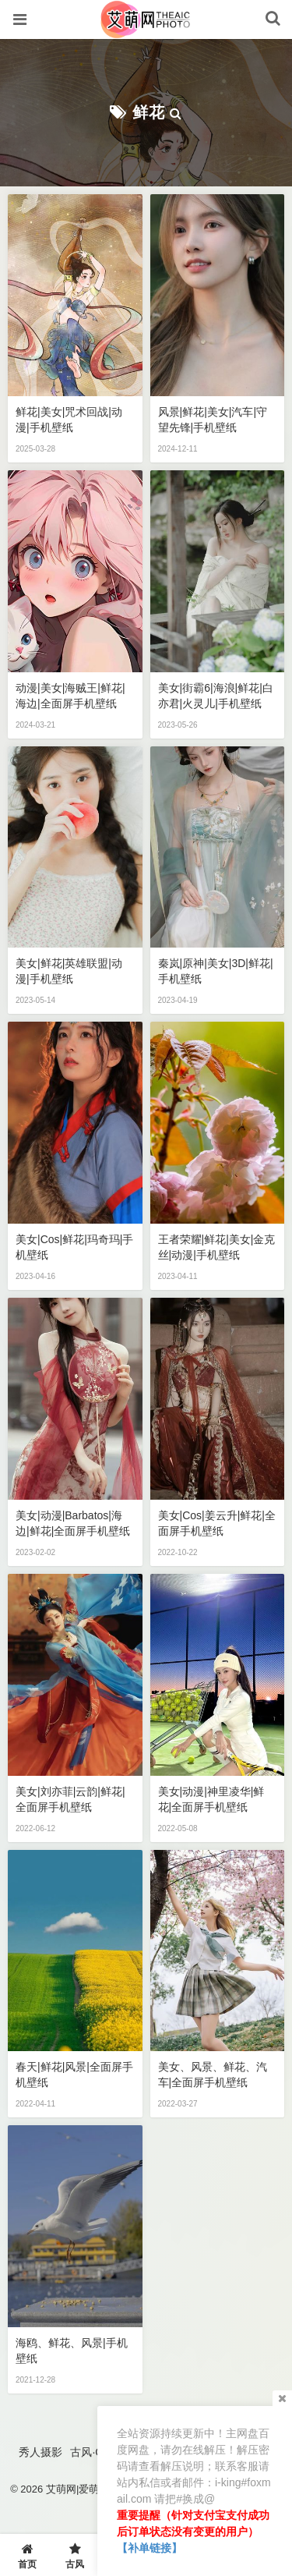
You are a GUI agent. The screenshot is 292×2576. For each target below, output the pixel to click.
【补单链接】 (149, 2548)
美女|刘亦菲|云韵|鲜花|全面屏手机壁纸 (70, 1799)
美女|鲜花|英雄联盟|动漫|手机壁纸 (69, 971)
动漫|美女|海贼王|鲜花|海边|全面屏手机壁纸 (70, 696)
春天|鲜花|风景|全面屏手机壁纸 (74, 2074)
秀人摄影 (40, 2452)
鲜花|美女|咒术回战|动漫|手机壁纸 (69, 420)
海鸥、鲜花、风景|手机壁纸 (72, 2351)
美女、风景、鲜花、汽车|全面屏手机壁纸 (212, 2074)
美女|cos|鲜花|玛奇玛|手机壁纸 (74, 1247)
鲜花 (148, 112)
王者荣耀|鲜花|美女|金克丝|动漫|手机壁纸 (217, 1247)
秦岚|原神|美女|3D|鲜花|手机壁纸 (215, 971)
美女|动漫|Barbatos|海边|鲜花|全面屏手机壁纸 (73, 1523)
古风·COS (94, 2452)
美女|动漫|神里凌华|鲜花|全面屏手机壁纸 (211, 1799)
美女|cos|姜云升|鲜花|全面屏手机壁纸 (217, 1523)
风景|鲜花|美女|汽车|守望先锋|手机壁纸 (213, 420)
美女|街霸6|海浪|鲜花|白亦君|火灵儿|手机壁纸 (215, 696)
